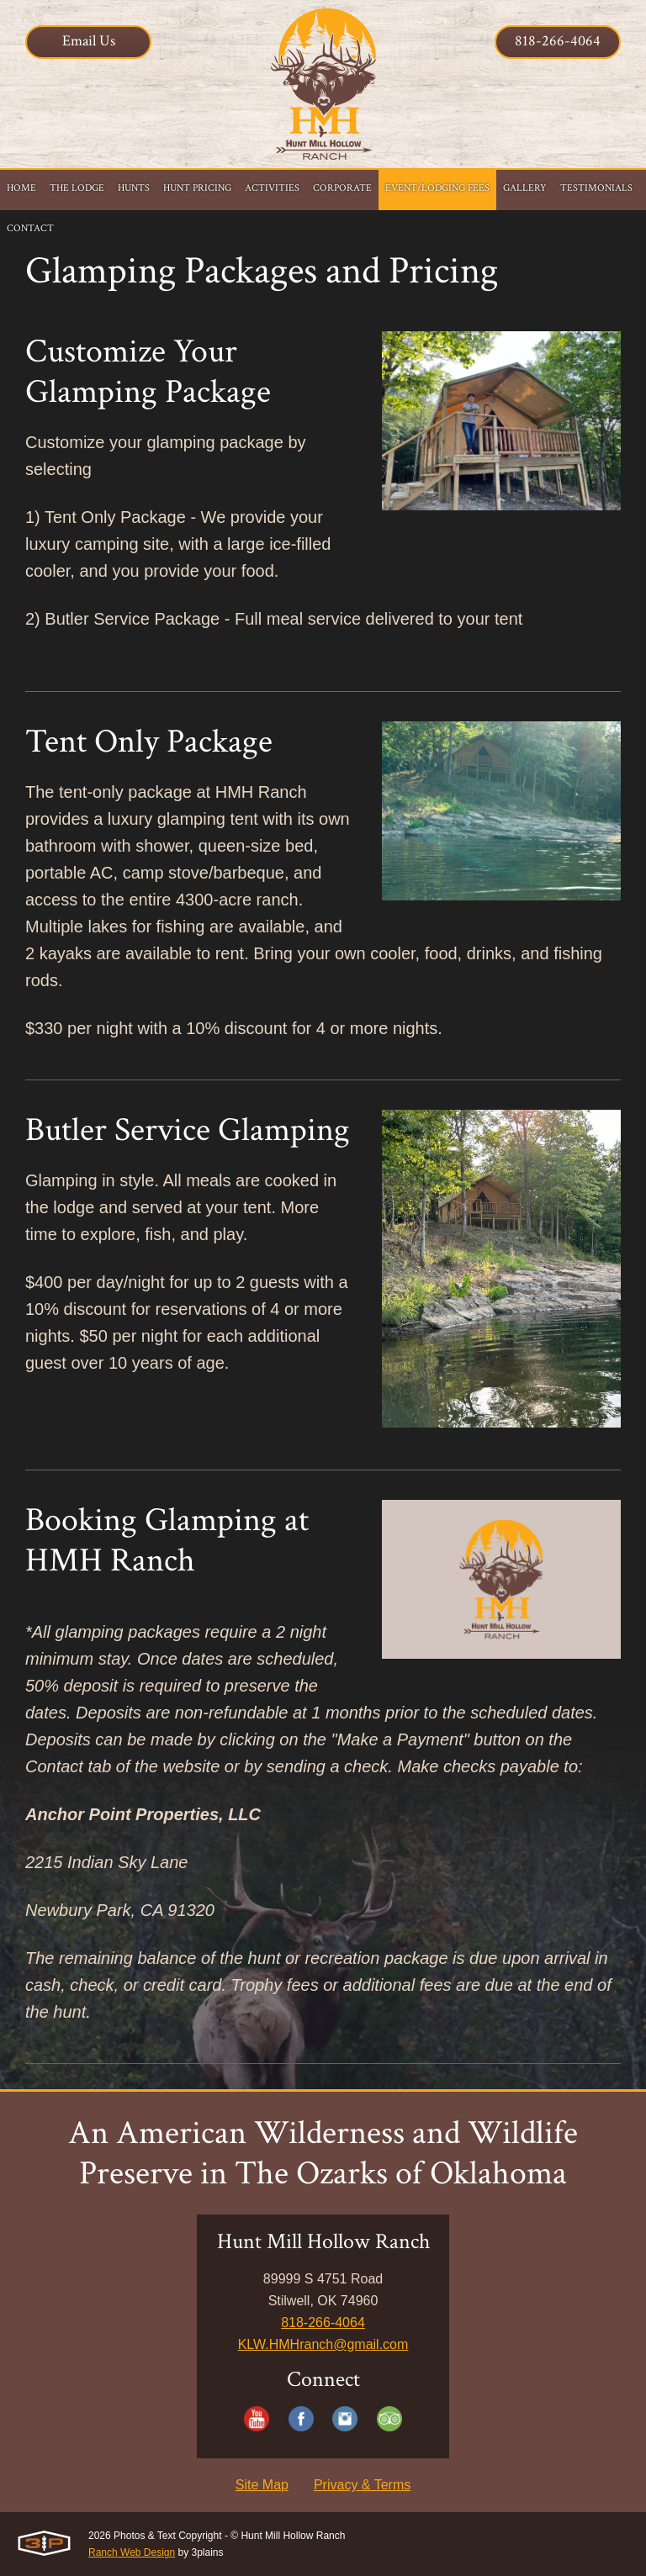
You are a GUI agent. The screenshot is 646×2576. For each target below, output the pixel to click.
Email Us (88, 40)
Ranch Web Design (131, 2552)
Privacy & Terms (362, 2485)
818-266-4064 (558, 40)
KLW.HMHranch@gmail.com (323, 2344)
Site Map (262, 2485)
